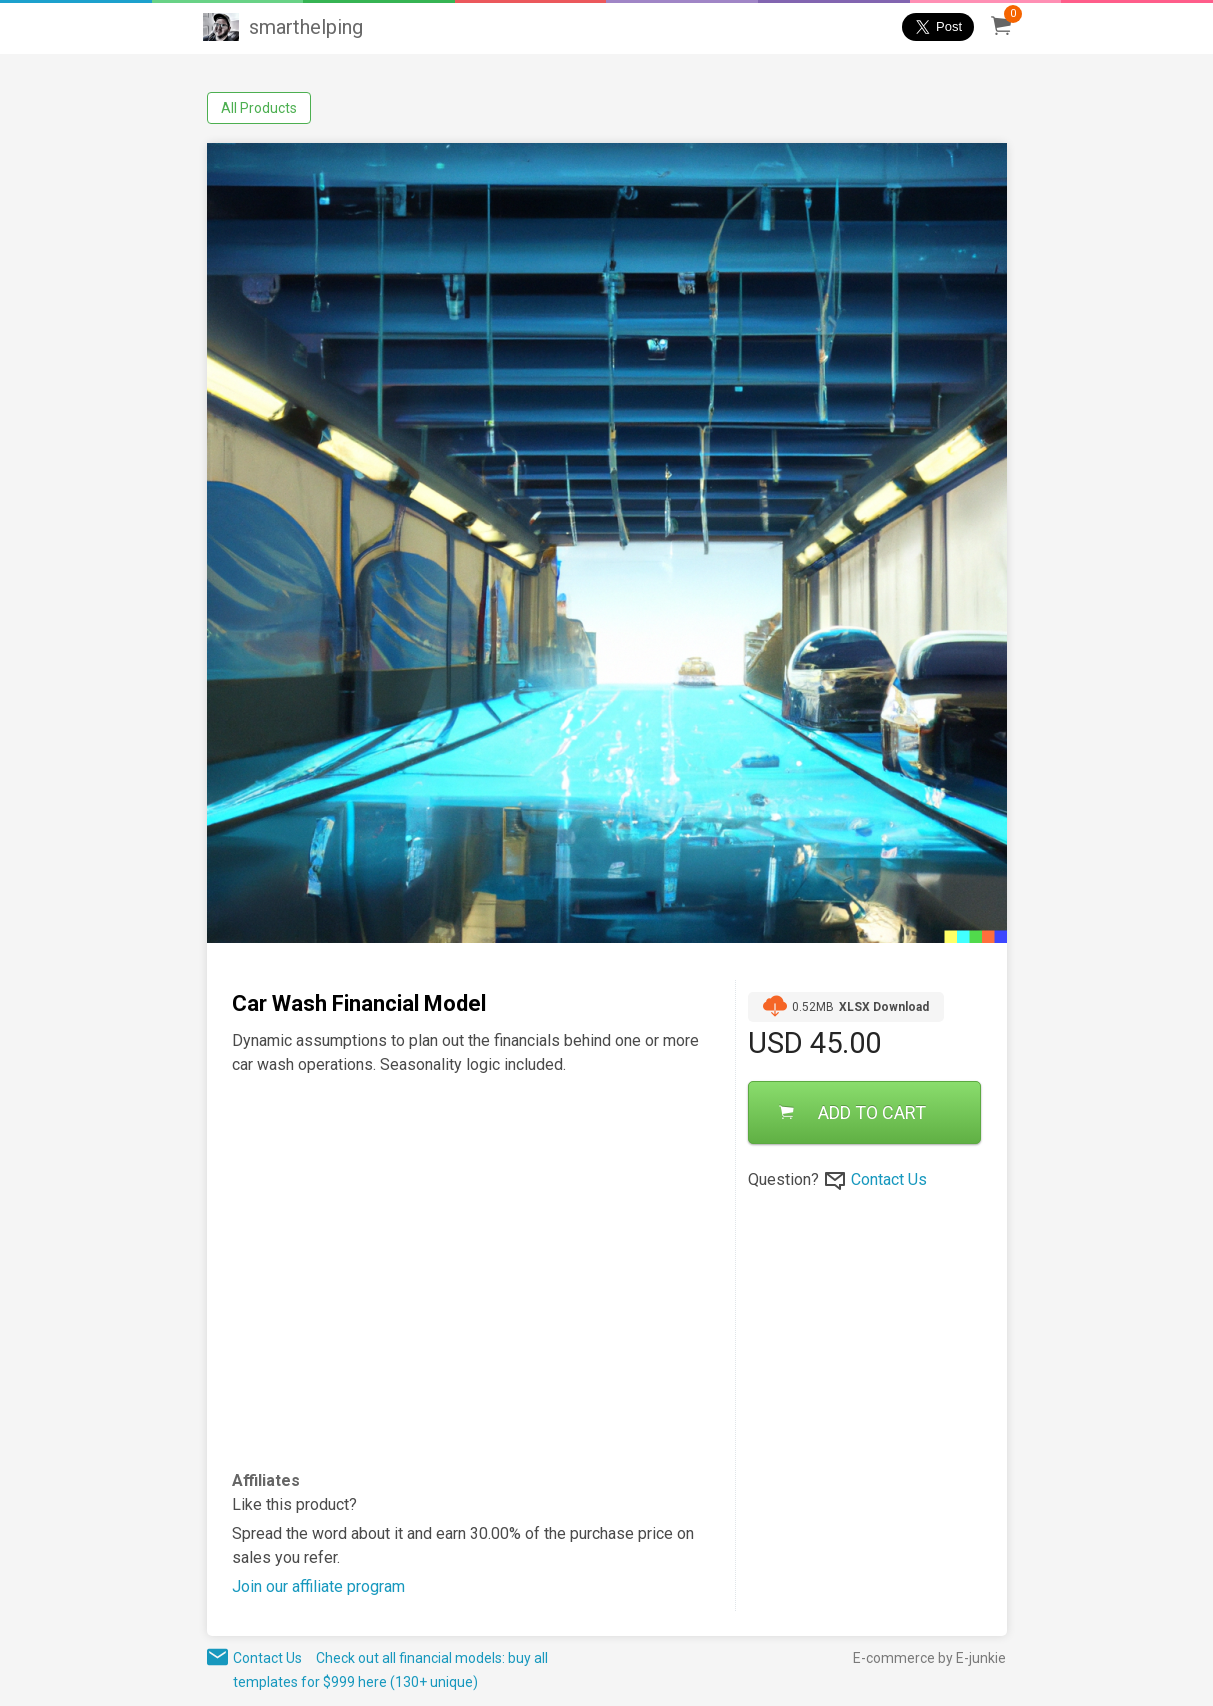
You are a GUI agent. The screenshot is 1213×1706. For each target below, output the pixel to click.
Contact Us (889, 1179)
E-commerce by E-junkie (929, 1658)
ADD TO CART (852, 1112)
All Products (259, 108)
